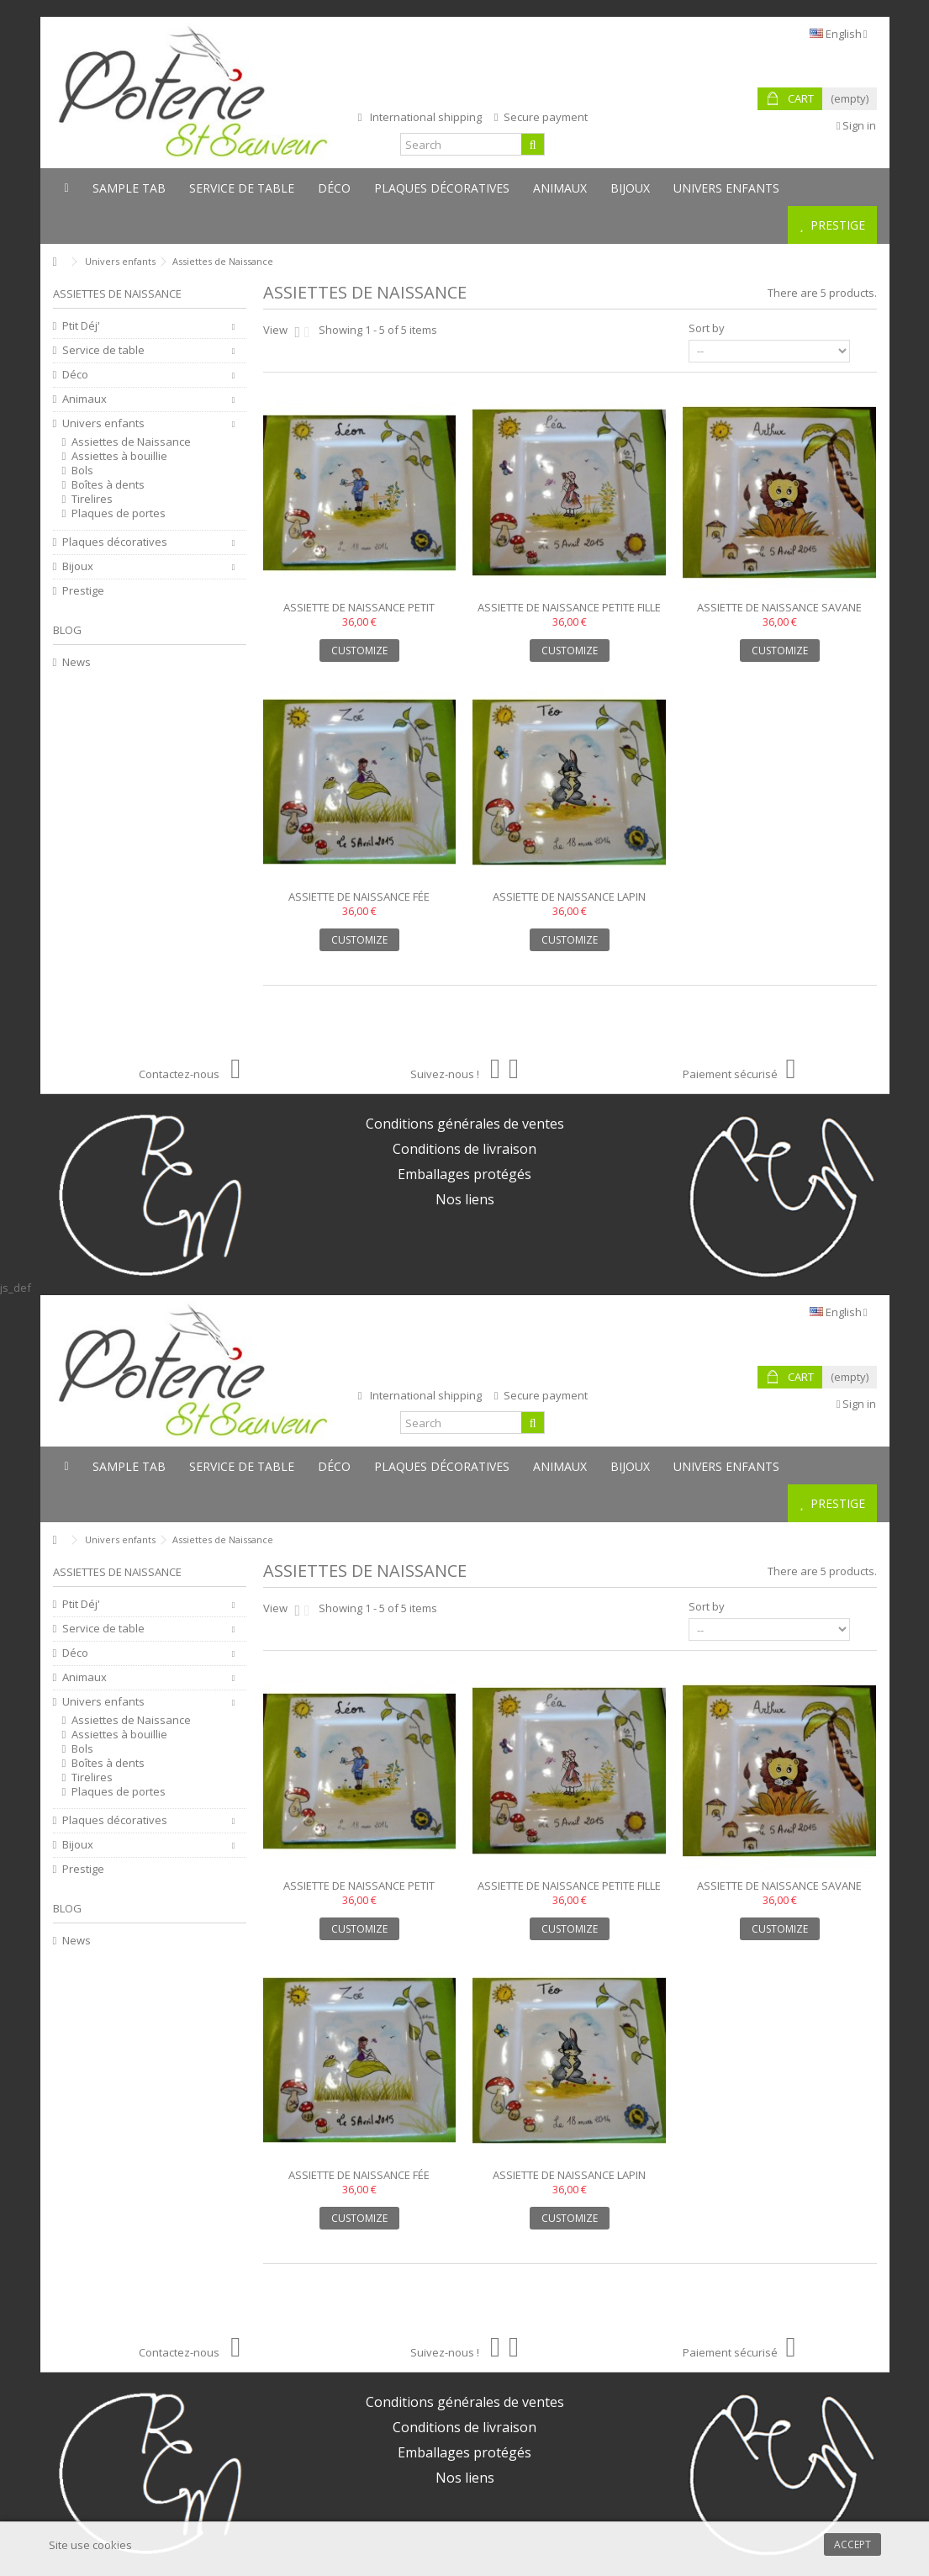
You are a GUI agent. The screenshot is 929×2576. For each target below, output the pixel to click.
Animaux (84, 399)
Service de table (103, 350)
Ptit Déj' (81, 326)
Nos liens (464, 1199)
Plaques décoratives (114, 542)
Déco (75, 375)
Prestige (83, 591)
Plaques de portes (118, 513)
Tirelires (92, 499)
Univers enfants (103, 423)
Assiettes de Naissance (131, 442)
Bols (82, 470)
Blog (67, 629)
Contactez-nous (189, 1074)
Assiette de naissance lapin (569, 896)
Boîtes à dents (108, 485)
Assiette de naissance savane (779, 607)
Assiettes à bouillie (119, 456)
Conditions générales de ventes (465, 1123)
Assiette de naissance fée (359, 896)
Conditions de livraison (464, 1149)
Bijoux (77, 566)
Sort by (707, 328)
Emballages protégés (464, 1174)
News (76, 662)
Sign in (857, 125)
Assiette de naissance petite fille (569, 607)
